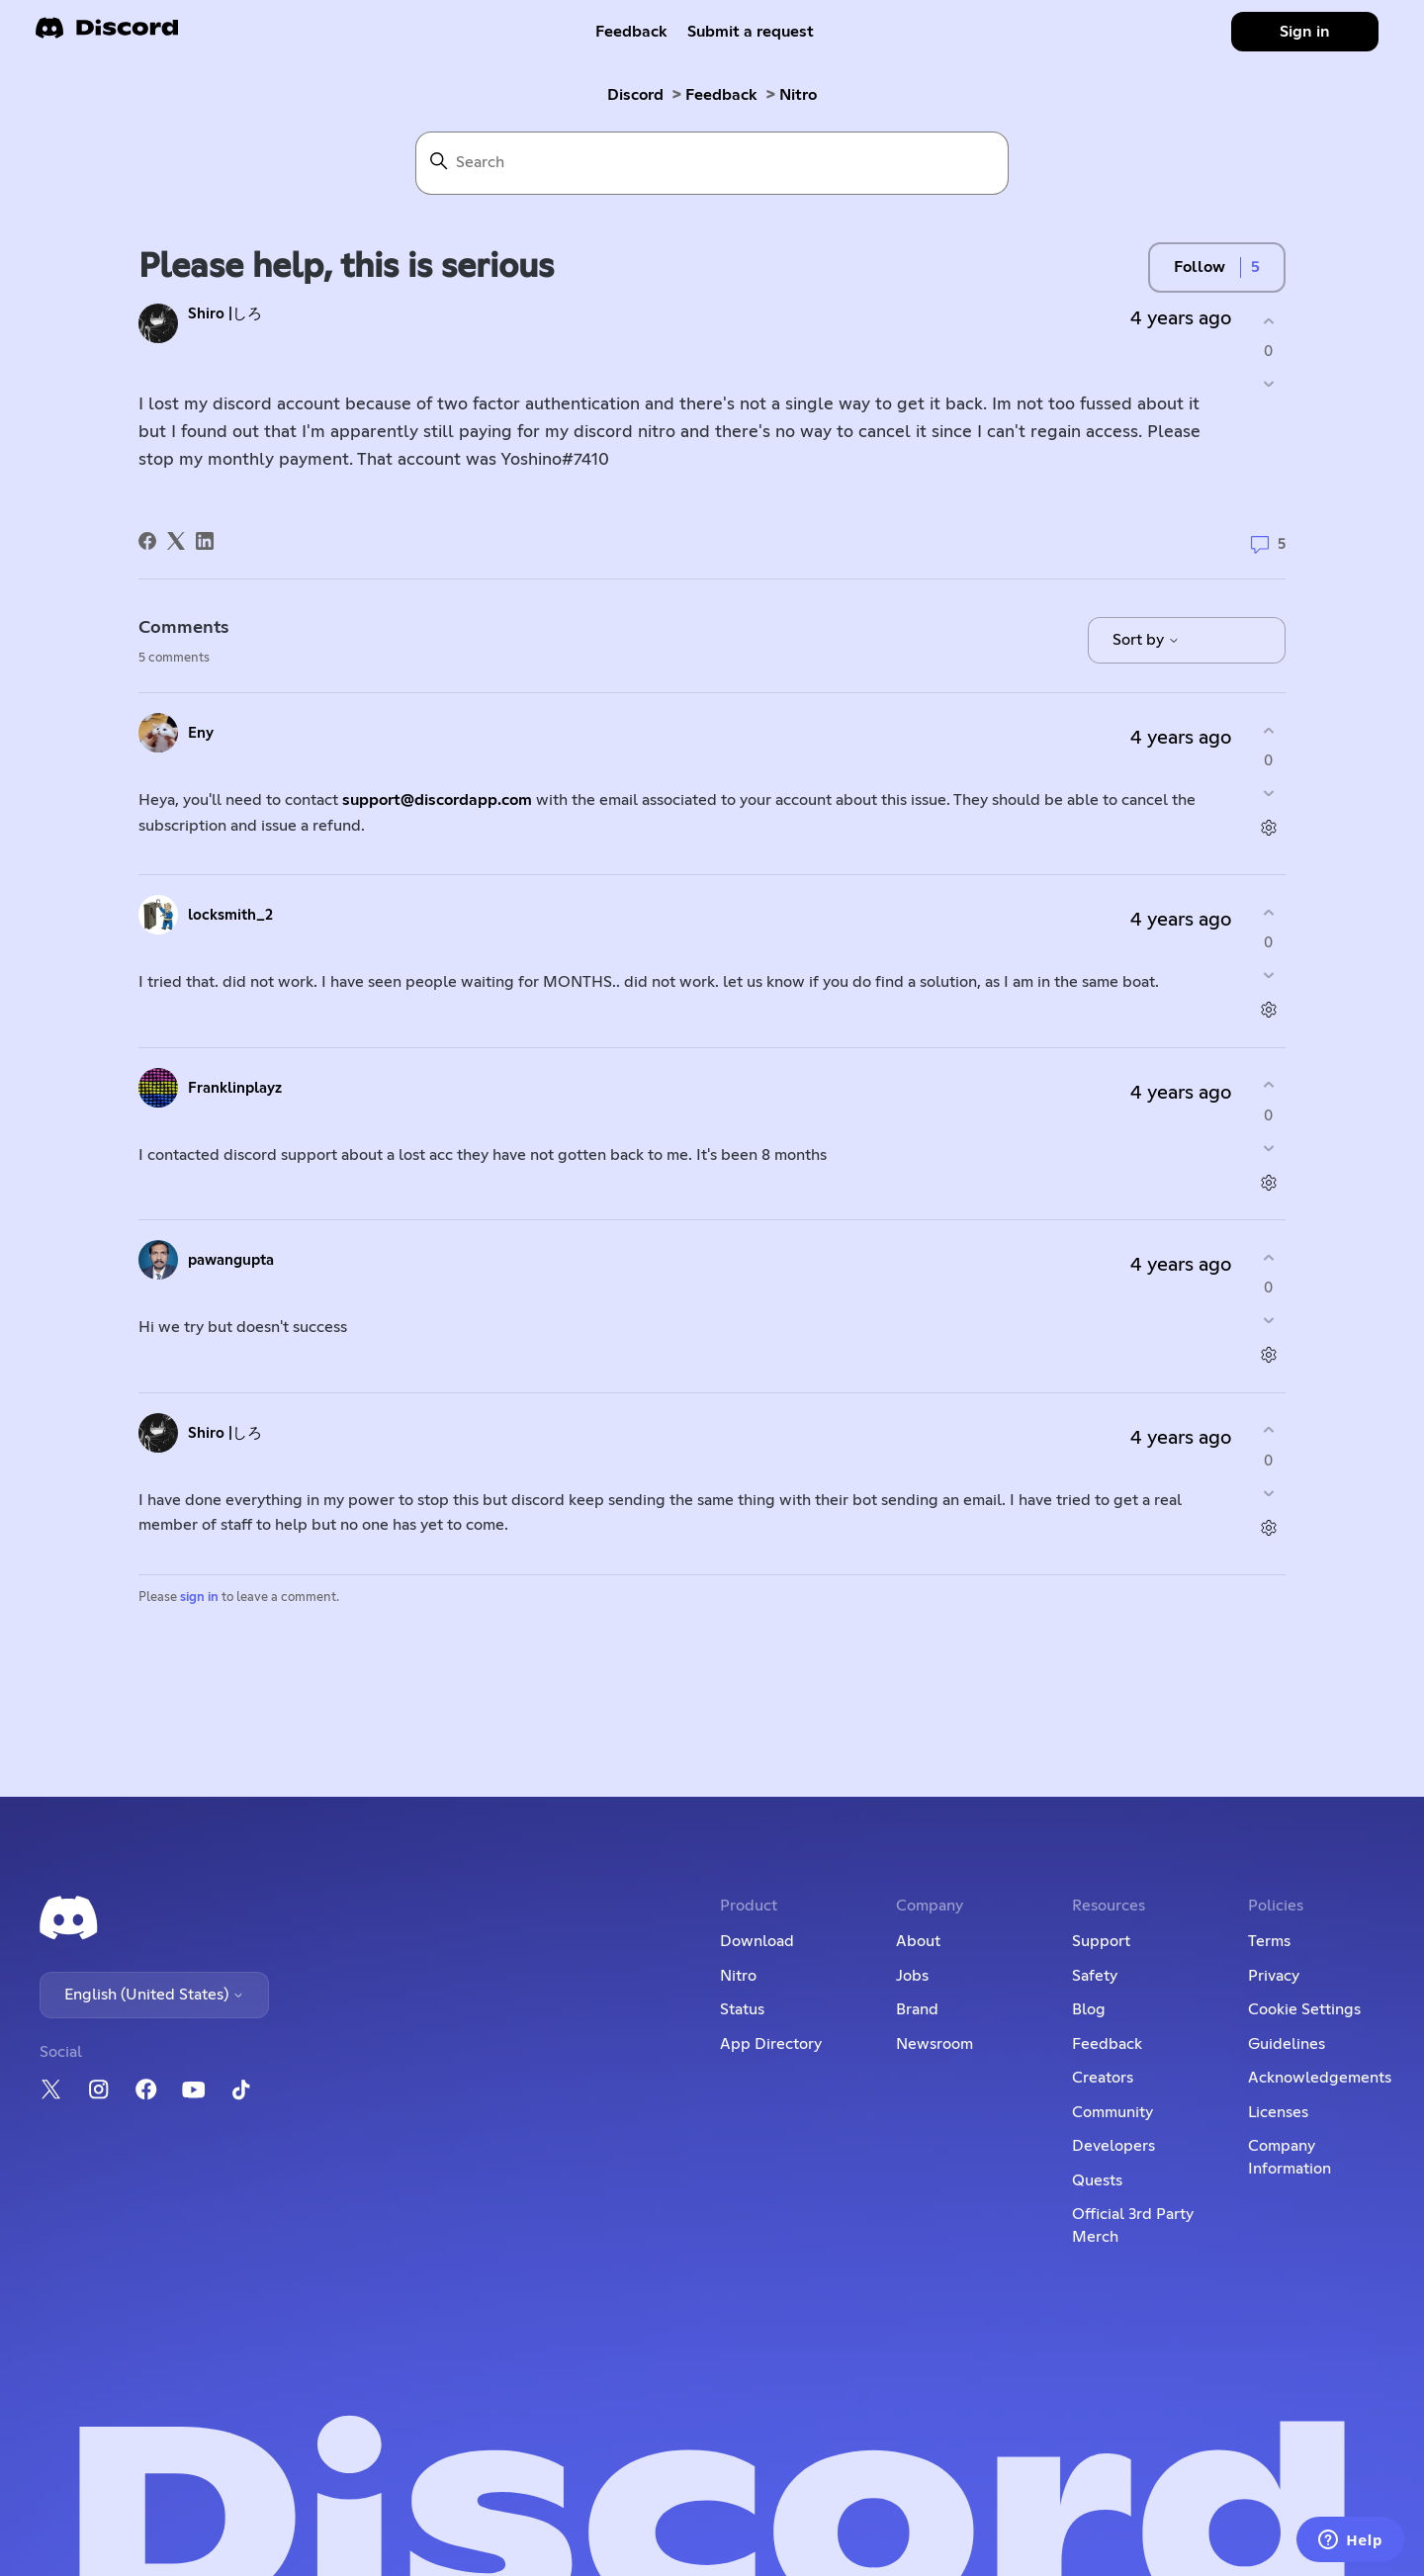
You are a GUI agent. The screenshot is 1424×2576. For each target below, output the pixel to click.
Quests (1097, 2180)
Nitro (798, 95)
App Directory (771, 2044)
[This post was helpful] (1268, 321)
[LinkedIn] (205, 541)
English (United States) (154, 1994)
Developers (1113, 2146)
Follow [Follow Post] (1199, 267)
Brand (917, 2009)
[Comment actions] (1268, 828)
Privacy (1273, 1976)
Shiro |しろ (225, 314)
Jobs (912, 1976)
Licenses (1278, 2112)
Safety (1094, 1976)
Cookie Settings (1304, 2009)
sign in (199, 1597)
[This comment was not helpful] (1268, 793)
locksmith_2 (230, 915)
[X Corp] (176, 541)
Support (1101, 1941)
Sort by (1146, 640)
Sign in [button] (1305, 32)
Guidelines (1286, 2044)
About (918, 1941)
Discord (635, 95)
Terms (1269, 1941)
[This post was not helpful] (1268, 384)
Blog (1089, 2009)
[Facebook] (147, 541)
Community (1112, 2112)
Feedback (631, 32)
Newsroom (934, 2044)
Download (757, 1941)
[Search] (712, 163)
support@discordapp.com (437, 800)
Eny (201, 733)
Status (742, 2009)
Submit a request (750, 32)
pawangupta (231, 1260)
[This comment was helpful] (1268, 730)
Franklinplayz (235, 1088)
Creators (1102, 2078)
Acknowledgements (1319, 2078)
